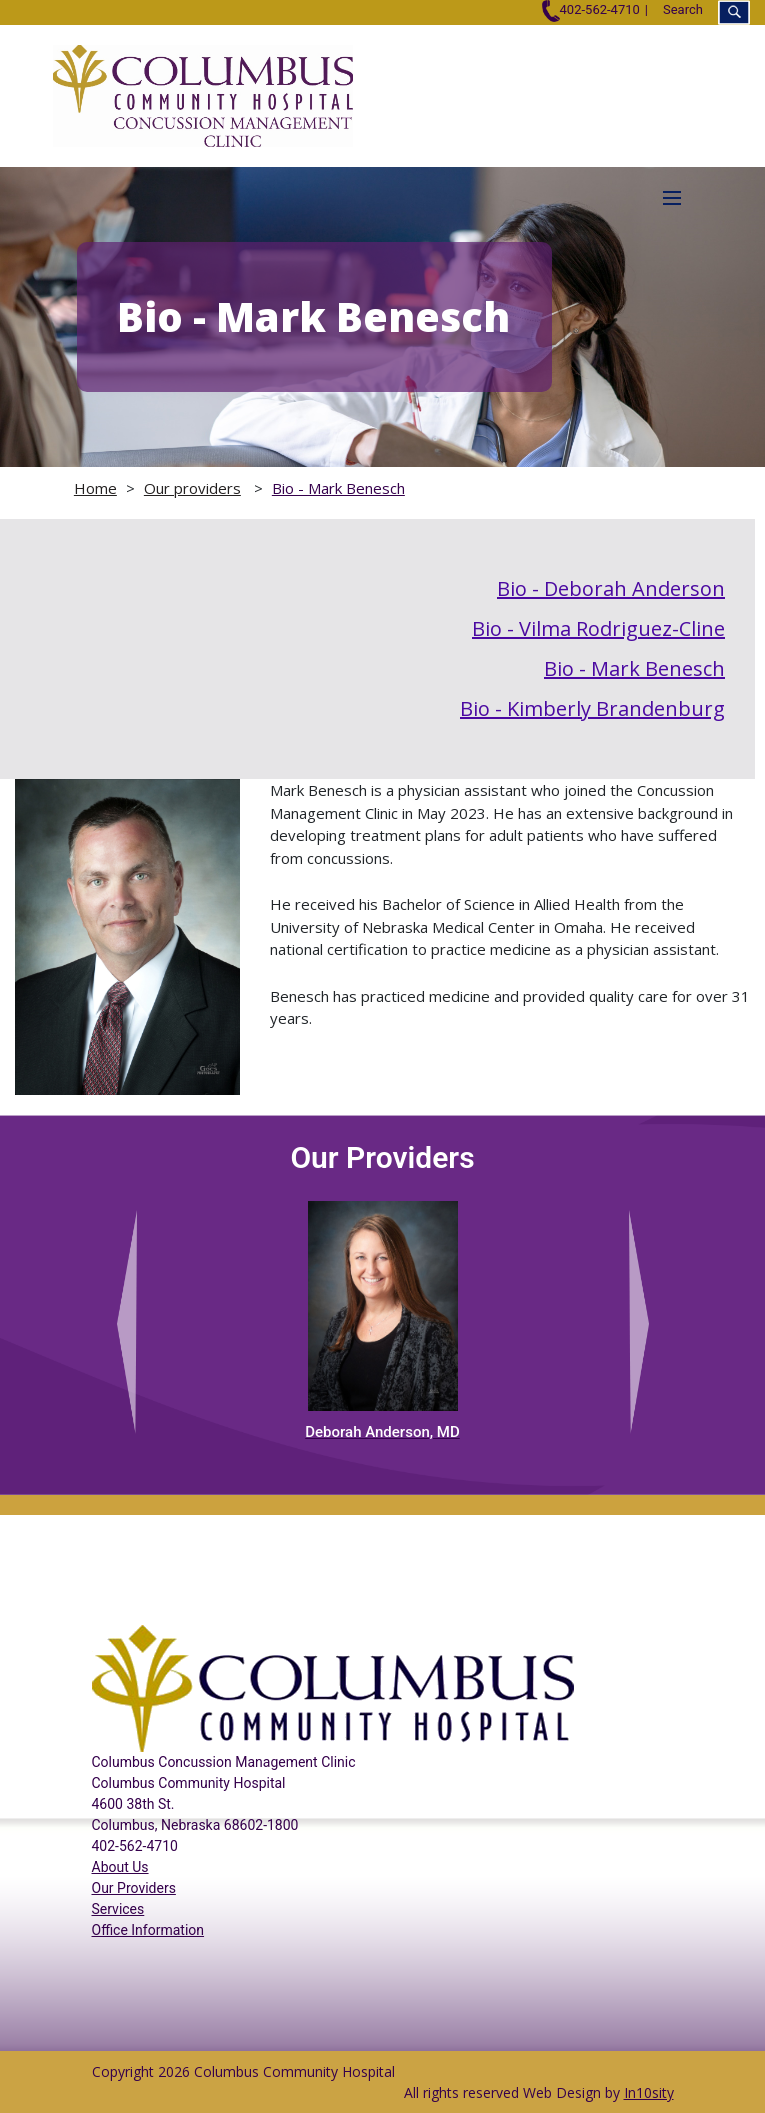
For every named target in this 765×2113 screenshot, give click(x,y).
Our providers (192, 488)
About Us (120, 1867)
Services (118, 1909)
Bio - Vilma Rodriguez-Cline (598, 628)
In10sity (649, 2092)
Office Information (148, 1930)
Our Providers (134, 1888)
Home (95, 488)
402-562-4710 (590, 9)
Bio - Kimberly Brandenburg (592, 708)
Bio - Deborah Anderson (611, 588)
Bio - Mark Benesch (338, 488)
